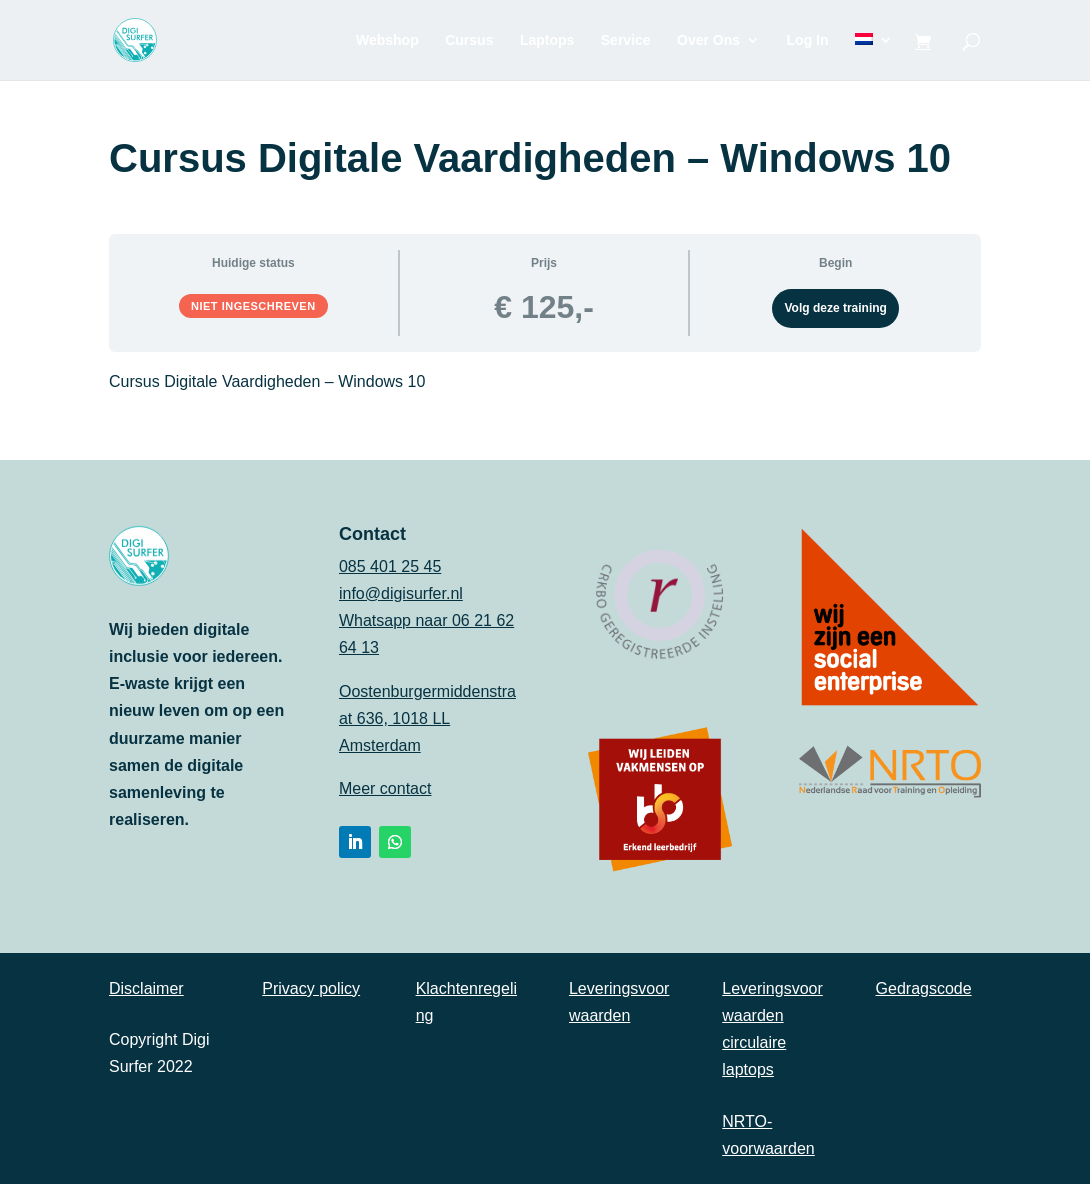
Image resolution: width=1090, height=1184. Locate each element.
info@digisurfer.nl (401, 593)
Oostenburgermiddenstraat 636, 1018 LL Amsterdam (427, 718)
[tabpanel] (545, 381)
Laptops (547, 40)
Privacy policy (311, 988)
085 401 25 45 (390, 566)
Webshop (387, 40)
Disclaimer (146, 988)
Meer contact (385, 788)
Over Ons (708, 40)
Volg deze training (835, 308)
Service (626, 40)
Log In (808, 40)
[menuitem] (874, 56)
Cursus (469, 40)
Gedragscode (924, 988)
